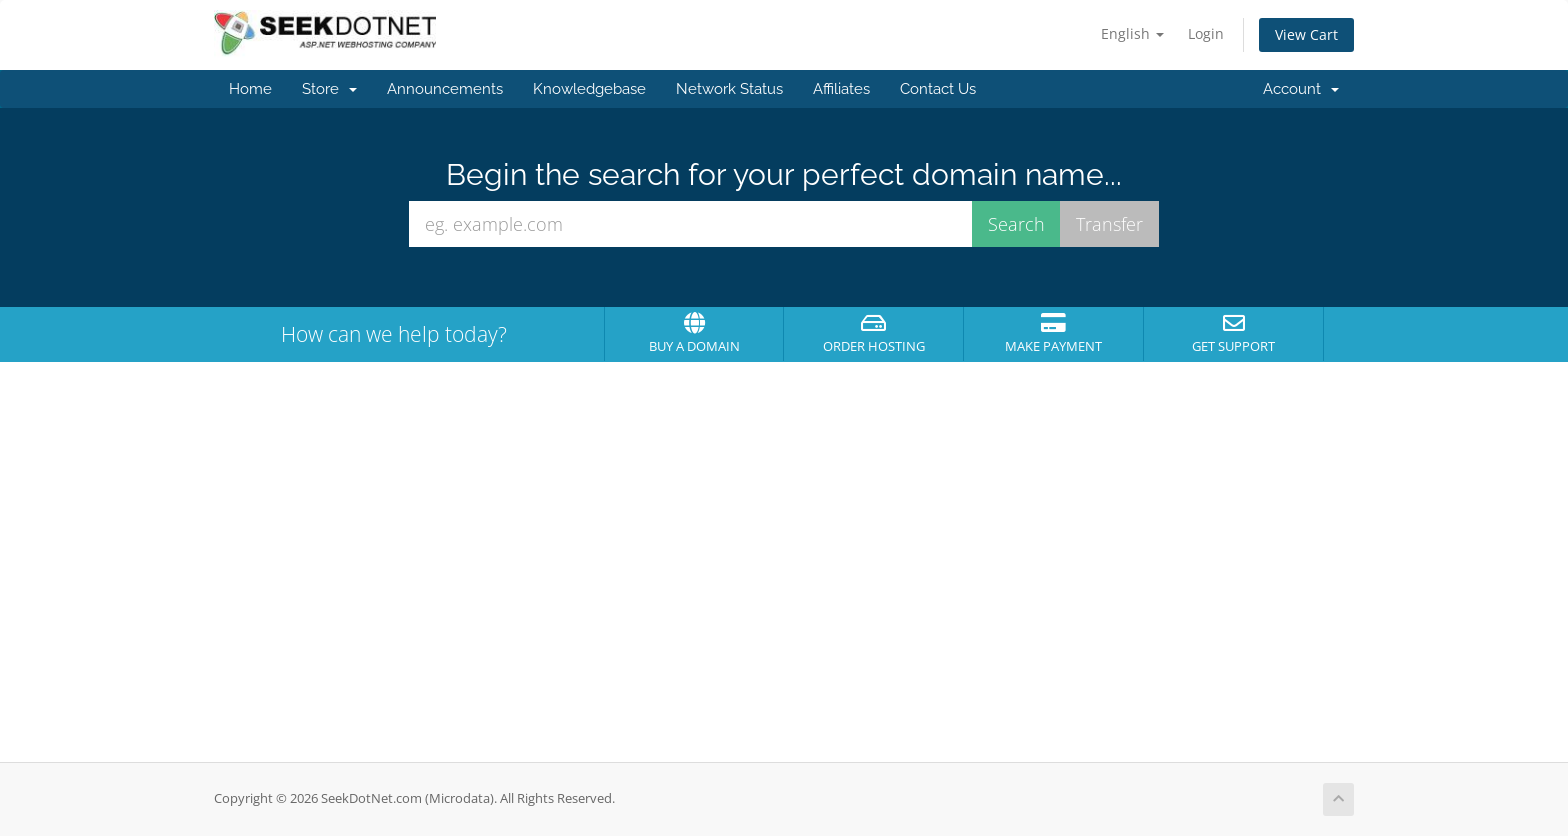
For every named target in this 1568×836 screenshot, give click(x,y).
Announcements (445, 89)
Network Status (729, 89)
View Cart (1306, 34)
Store (329, 89)
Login (1206, 33)
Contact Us (938, 89)
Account (1301, 89)
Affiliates (841, 89)
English (1132, 33)
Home (250, 89)
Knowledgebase (589, 89)
